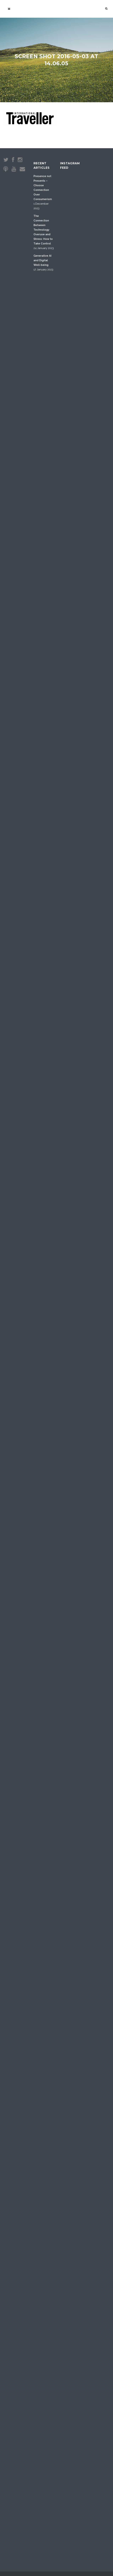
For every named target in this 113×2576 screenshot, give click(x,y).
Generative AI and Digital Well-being (42, 260)
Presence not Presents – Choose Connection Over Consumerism (43, 188)
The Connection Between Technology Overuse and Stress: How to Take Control (43, 229)
